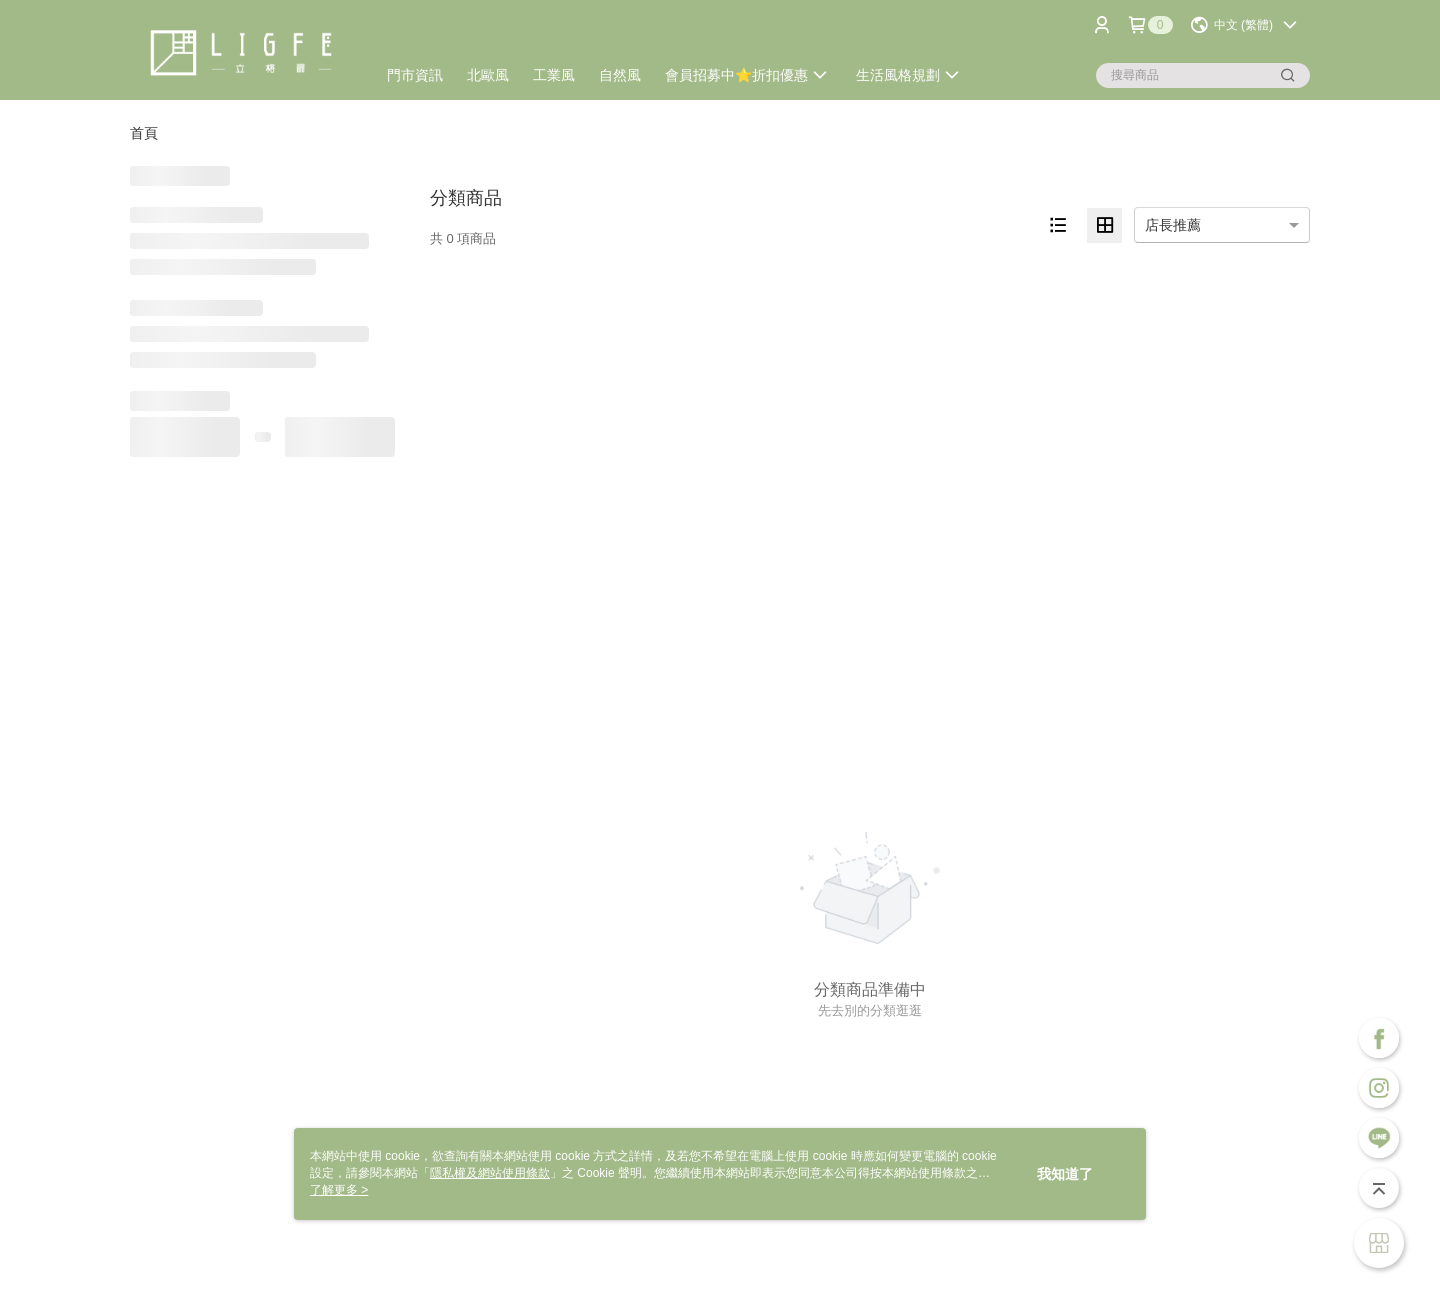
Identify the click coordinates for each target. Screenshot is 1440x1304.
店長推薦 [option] (1173, 225)
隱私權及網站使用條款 (490, 1173)
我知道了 (1065, 1174)
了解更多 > (339, 1190)
